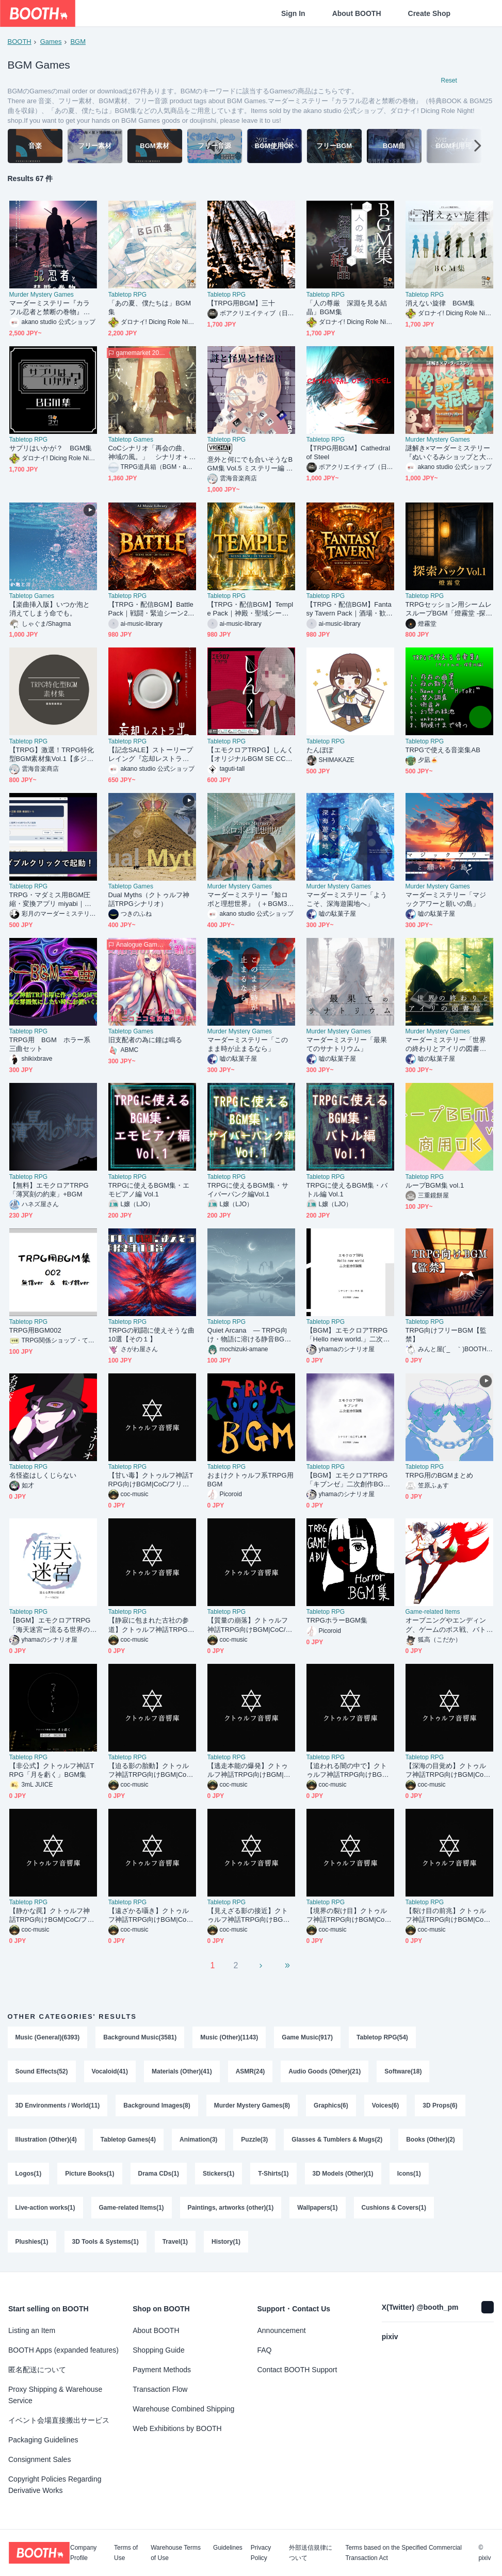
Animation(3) (198, 2139)
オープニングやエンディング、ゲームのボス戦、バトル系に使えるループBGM (446, 1624)
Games (51, 41)
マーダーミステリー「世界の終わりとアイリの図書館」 (446, 1044)
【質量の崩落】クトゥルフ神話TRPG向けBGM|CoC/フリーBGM (250, 1624)
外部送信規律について (310, 2553)
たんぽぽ (319, 750)
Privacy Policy (261, 2553)
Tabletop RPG (127, 294)
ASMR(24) (250, 2071)
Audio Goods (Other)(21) (324, 2071)
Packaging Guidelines (43, 2440)
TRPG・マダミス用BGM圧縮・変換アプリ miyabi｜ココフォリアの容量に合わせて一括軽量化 (50, 899)
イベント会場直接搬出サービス (58, 2420)
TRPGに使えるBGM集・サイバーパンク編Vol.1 (248, 1189)
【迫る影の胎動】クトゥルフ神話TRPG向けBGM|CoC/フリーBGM (150, 1770)
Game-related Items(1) (131, 2207)
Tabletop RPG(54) (382, 2037)
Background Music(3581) (139, 2037)
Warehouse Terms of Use (176, 2553)
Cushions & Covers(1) (394, 2207)
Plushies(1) (31, 2241)
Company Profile (83, 2553)
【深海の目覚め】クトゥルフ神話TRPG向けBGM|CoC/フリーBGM (448, 1770)
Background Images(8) (156, 2105)
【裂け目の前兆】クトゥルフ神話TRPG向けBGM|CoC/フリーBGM (448, 1915)
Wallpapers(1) (317, 2207)
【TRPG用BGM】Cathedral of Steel (348, 452)
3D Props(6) (440, 2105)
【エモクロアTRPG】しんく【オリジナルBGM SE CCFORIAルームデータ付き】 (250, 754)
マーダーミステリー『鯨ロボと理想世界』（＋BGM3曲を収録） (250, 899)
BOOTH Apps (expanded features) (63, 2350)
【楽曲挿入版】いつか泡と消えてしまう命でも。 (49, 609)
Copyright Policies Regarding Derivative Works (55, 2484)
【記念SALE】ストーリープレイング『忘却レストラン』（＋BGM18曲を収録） (150, 754)
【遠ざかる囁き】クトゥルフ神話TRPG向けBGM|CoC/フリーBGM (150, 1915)
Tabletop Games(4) (128, 2139)
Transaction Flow (160, 2389)
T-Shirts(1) (273, 2173)
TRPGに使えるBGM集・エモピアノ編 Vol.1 (149, 1189)
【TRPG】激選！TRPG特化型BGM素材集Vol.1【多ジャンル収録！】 (51, 754)
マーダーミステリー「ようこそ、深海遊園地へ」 (346, 899)
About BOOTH (356, 13)
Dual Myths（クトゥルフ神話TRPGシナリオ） (148, 899)
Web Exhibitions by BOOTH (177, 2428)
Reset (449, 80)
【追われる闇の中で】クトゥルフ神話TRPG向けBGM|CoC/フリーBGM (348, 1770)
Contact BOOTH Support (297, 2370)
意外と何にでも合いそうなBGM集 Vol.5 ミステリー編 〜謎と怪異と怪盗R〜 (250, 464)
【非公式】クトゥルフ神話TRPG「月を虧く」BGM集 (51, 1770)
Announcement (281, 2330)
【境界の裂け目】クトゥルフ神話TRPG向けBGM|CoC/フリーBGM (349, 1915)
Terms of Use (126, 2553)
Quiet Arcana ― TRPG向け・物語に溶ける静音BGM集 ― (248, 1334)
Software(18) (403, 2071)
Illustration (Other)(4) (46, 2139)
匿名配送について (37, 2370)
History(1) (226, 2241)
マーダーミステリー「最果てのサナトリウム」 (346, 1044)
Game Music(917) (307, 2037)
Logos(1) (28, 2173)
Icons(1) (409, 2173)
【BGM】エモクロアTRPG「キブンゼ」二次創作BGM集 (348, 1479)
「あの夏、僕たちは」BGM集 (149, 307)
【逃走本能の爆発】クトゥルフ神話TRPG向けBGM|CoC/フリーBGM (250, 1770)
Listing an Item (31, 2330)
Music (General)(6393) (47, 2037)
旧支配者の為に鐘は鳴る (145, 1040)
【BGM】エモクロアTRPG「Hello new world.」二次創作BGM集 (348, 1334)
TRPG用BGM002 (35, 1330)
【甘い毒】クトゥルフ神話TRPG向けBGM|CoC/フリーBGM (151, 1479)
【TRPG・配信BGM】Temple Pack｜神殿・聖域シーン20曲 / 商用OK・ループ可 (250, 609)
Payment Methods (162, 2370)
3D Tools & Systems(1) (105, 2241)
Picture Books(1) (89, 2173)
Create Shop (429, 13)
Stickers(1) (218, 2173)
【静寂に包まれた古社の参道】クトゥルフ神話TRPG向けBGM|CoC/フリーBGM (151, 1624)
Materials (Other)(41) (182, 2071)
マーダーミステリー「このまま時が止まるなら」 (247, 1044)
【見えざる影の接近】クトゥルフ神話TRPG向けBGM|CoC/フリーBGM (248, 1915)
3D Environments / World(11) (57, 2105)
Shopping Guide (158, 2350)
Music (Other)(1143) (229, 2037)
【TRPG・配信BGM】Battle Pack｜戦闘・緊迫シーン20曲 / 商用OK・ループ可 (150, 609)
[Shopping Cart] (477, 13)
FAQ (264, 2350)
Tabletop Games (130, 439)
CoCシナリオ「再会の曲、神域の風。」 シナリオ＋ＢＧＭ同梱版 (148, 452)
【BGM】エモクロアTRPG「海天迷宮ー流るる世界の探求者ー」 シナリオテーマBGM (52, 1624)
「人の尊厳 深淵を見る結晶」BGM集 (346, 307)
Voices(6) (385, 2105)
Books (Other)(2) (430, 2139)
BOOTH (19, 41)
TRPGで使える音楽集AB (443, 750)
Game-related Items (433, 1612)
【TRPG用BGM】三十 (241, 303)
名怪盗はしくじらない (43, 1475)
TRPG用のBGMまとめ (440, 1475)
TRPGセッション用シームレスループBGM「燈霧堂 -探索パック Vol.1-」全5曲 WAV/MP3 (449, 609)
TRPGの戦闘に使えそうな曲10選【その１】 (151, 1334)
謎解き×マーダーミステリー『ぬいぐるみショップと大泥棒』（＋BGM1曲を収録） (449, 452)
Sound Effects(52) (41, 2071)
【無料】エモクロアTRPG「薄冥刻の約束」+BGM (49, 1189)
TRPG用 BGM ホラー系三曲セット (50, 1044)
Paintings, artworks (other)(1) (231, 2207)
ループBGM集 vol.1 (435, 1185)
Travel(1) (175, 2241)
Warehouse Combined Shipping (183, 2409)
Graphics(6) (331, 2105)
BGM (78, 41)
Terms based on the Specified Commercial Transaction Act (403, 2553)
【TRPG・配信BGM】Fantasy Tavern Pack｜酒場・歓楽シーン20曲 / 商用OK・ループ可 (349, 609)
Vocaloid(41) (110, 2071)
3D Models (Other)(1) (343, 2173)
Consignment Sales (39, 2459)
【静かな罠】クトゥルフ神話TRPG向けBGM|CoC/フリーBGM (51, 1915)
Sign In (293, 13)
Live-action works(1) (45, 2207)
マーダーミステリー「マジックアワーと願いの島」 (446, 899)
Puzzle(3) (254, 2139)
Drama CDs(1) (158, 2173)
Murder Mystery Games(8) (252, 2105)
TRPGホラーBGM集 (337, 1620)
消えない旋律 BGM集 (440, 303)
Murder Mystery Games (41, 294)
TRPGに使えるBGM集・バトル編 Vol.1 (347, 1189)
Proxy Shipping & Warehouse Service (55, 2395)
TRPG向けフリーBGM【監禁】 (446, 1334)
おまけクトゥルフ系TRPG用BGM (250, 1479)
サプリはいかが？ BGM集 (50, 448)
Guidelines (227, 2548)
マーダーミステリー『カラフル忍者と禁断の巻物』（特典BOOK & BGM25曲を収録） (51, 307)
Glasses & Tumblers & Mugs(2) (337, 2139)
